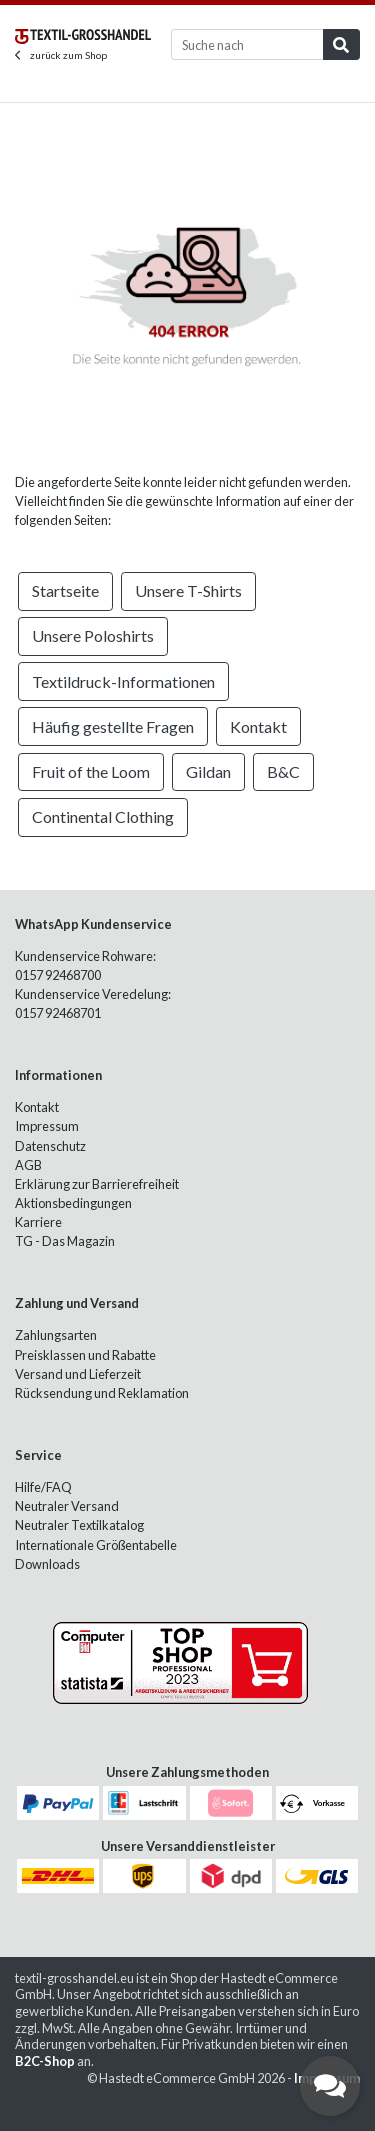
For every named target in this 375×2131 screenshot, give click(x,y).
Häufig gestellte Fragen (113, 726)
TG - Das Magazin (65, 1241)
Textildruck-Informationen (123, 681)
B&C (283, 771)
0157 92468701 (58, 1013)
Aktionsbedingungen (73, 1203)
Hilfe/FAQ (43, 1487)
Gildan (208, 771)
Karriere (38, 1222)
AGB (28, 1165)
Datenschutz (50, 1146)
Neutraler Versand (67, 1506)
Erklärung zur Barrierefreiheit (97, 1184)
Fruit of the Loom (91, 771)
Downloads (47, 1564)
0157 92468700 (58, 975)
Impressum (47, 1126)
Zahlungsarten (56, 1335)
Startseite (65, 590)
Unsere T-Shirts (188, 590)
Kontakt (258, 726)
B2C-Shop (45, 2061)
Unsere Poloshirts (93, 635)
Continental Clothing (103, 816)
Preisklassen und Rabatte (85, 1355)
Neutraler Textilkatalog (79, 1525)
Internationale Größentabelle (96, 1545)
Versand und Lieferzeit (78, 1374)
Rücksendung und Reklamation (102, 1393)
